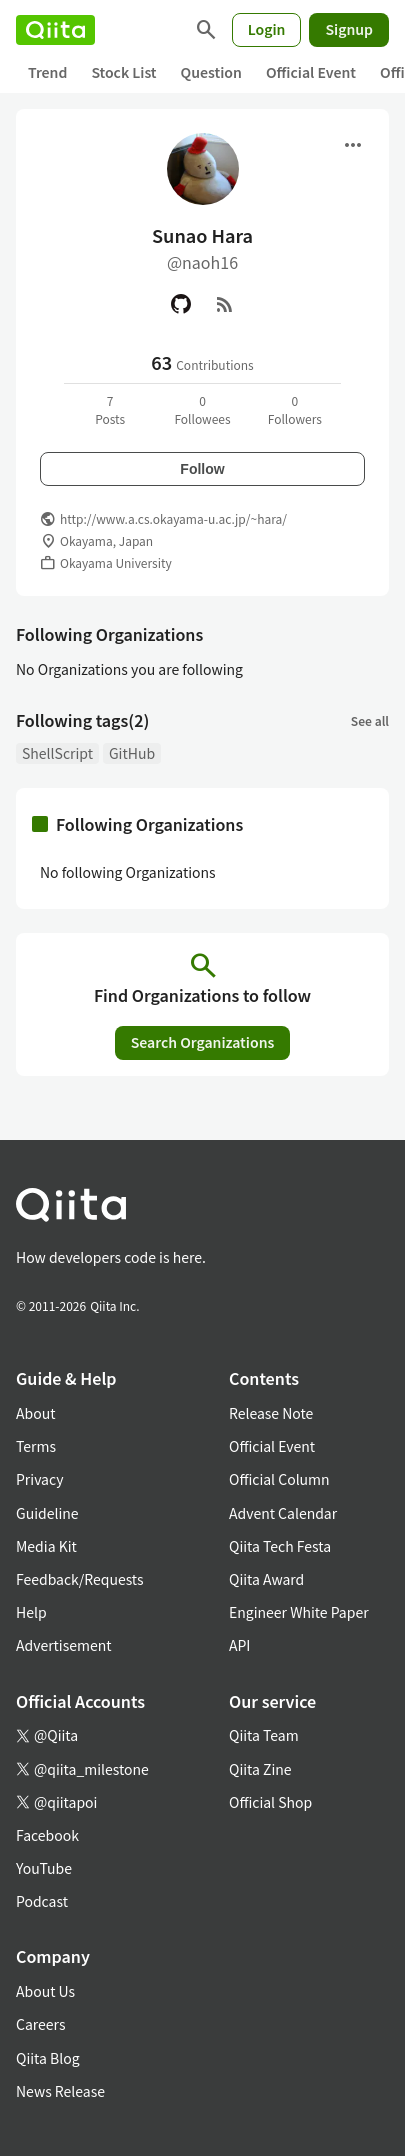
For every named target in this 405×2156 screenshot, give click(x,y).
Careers (40, 2024)
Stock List (123, 72)
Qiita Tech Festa (280, 1546)
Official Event (311, 72)
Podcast (42, 1901)
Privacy (39, 1479)
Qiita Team (264, 1735)
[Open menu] (353, 145)
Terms (36, 1446)
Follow (202, 469)
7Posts (110, 409)
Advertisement (64, 1645)
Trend (47, 72)
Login (267, 29)
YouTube (44, 1868)
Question (211, 72)
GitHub (132, 753)
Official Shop (270, 1802)
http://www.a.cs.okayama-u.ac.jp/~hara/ (173, 518)
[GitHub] (181, 304)
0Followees (202, 409)
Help (31, 1612)
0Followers (295, 409)
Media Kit (46, 1546)
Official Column (279, 1479)
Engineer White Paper (299, 1612)
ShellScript (57, 753)
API (239, 1645)
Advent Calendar (283, 1513)
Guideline (47, 1513)
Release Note (271, 1413)
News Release (60, 2091)
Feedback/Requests (80, 1579)
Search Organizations (203, 1042)
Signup (349, 29)
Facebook (47, 1835)
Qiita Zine (260, 1769)
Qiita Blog (48, 2058)
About (35, 1413)
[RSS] (225, 304)
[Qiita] (55, 30)
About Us (45, 1991)
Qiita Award (266, 1579)
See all (370, 720)
